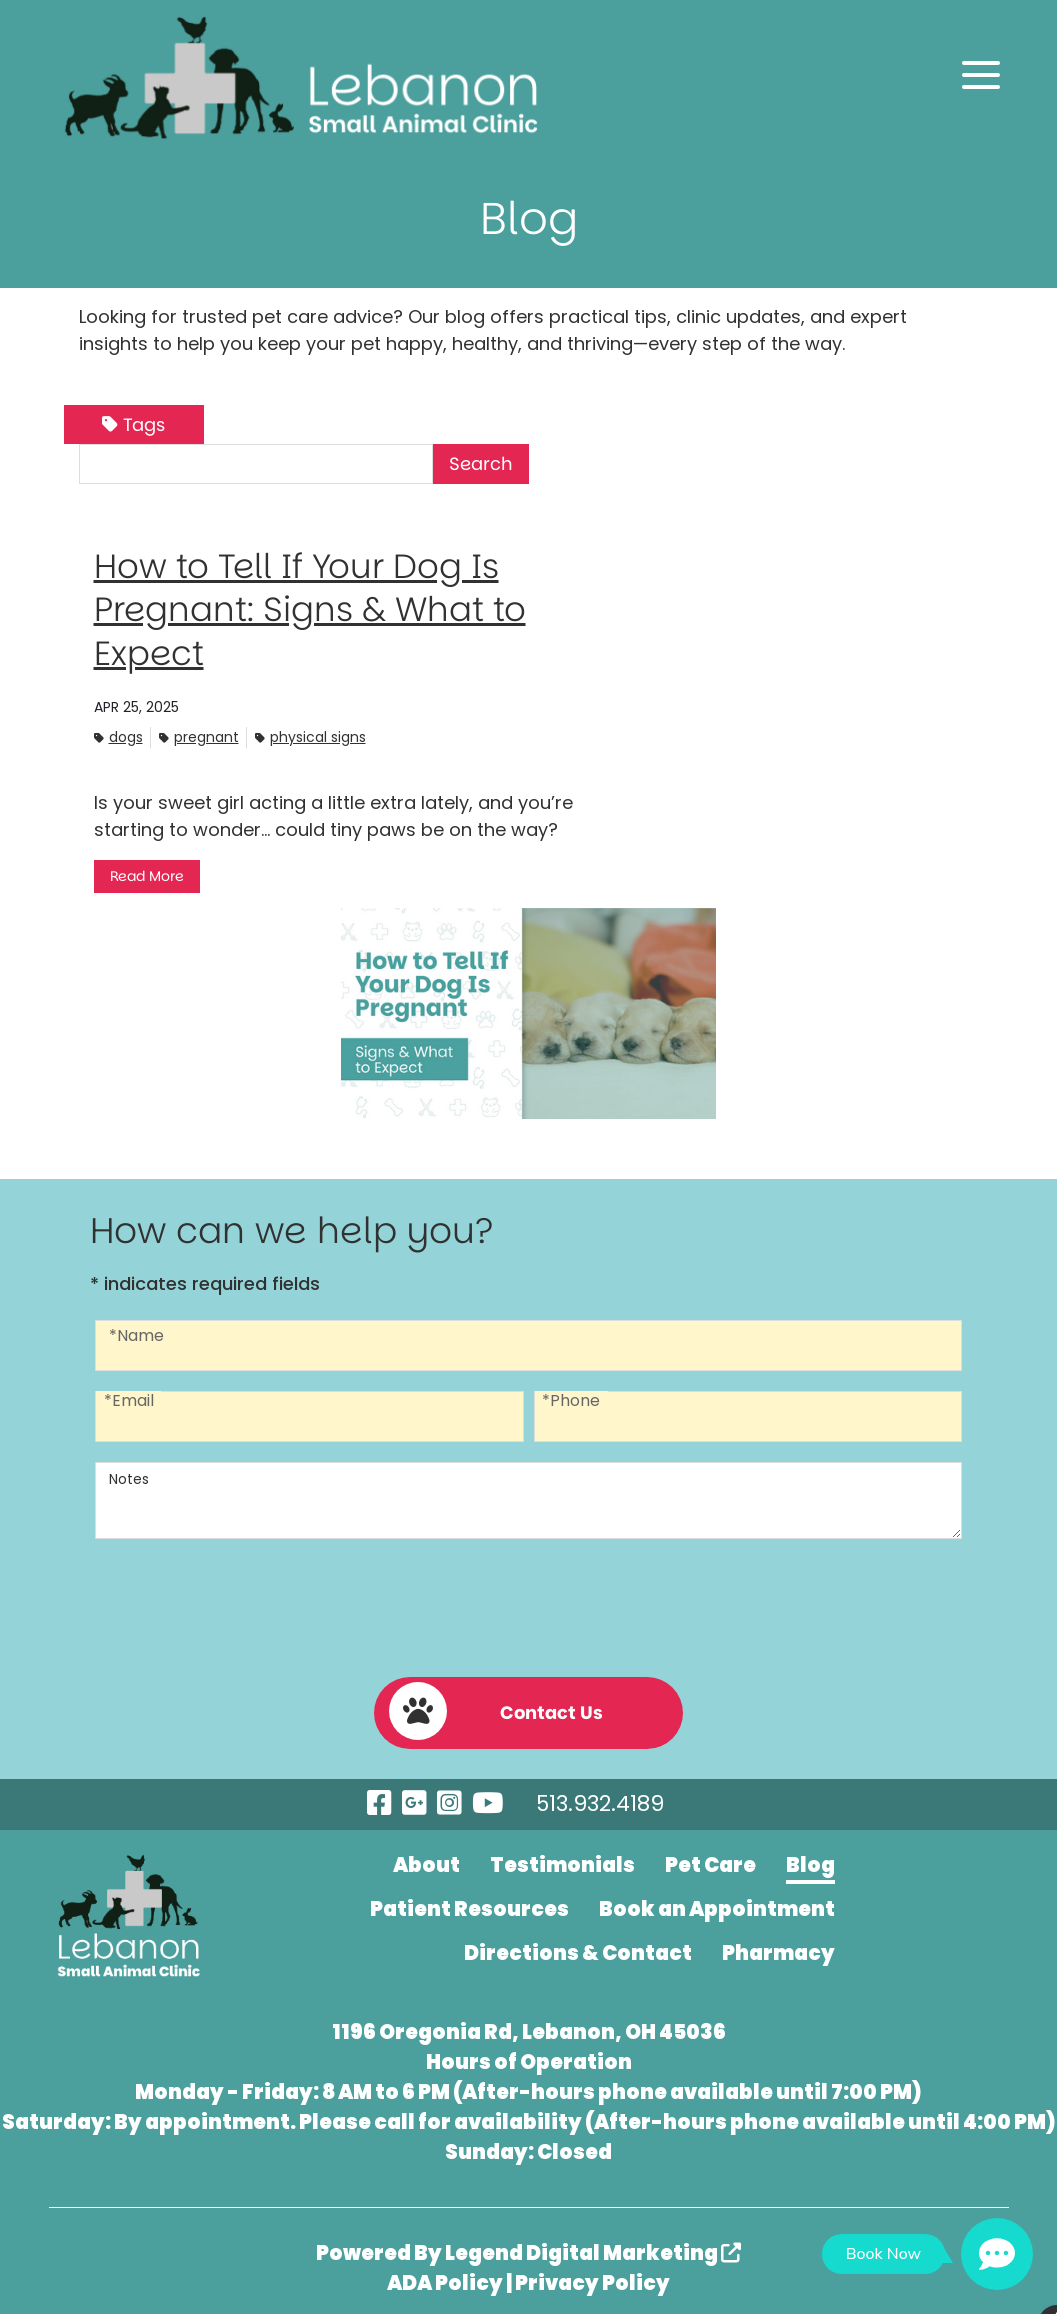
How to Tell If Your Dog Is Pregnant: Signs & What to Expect (323, 608)
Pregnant (199, 736)
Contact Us (488, 1703)
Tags (133, 424)
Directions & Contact (578, 1944)
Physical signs (310, 736)
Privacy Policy (592, 2274)
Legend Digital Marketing (593, 2244)
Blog (810, 1856)
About (426, 1856)
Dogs (118, 736)
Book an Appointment (717, 1900)
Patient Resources (469, 1900)
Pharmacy (778, 1944)
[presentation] (529, 1600)
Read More (147, 876)
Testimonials (562, 1856)
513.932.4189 (591, 1796)
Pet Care (710, 1856)
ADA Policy (445, 2274)
